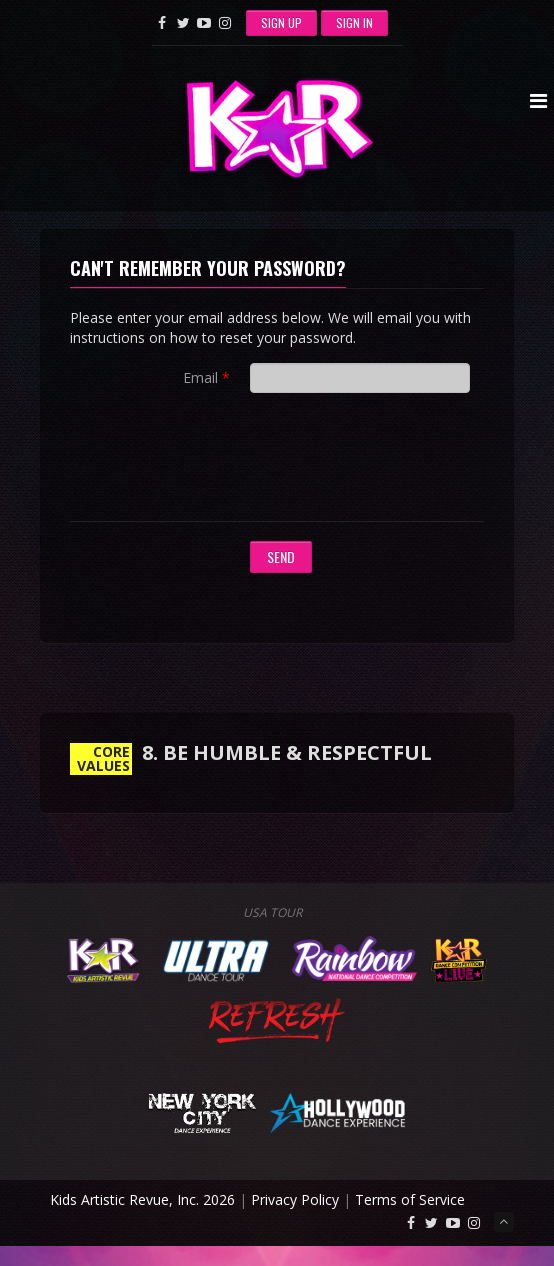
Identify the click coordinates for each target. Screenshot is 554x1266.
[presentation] (402, 462)
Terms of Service (410, 1199)
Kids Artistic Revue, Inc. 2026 (142, 1199)
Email (200, 377)
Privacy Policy (295, 1199)
